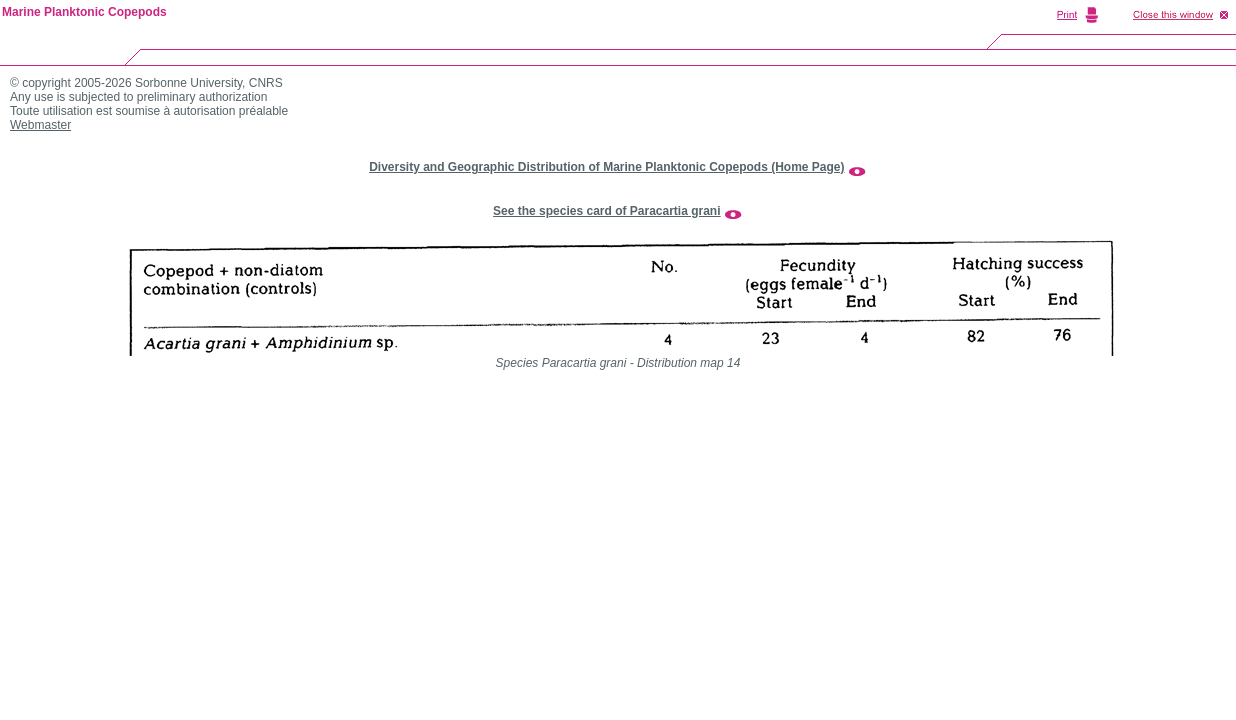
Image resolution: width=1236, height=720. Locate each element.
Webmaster (40, 125)
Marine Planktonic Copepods (84, 12)
